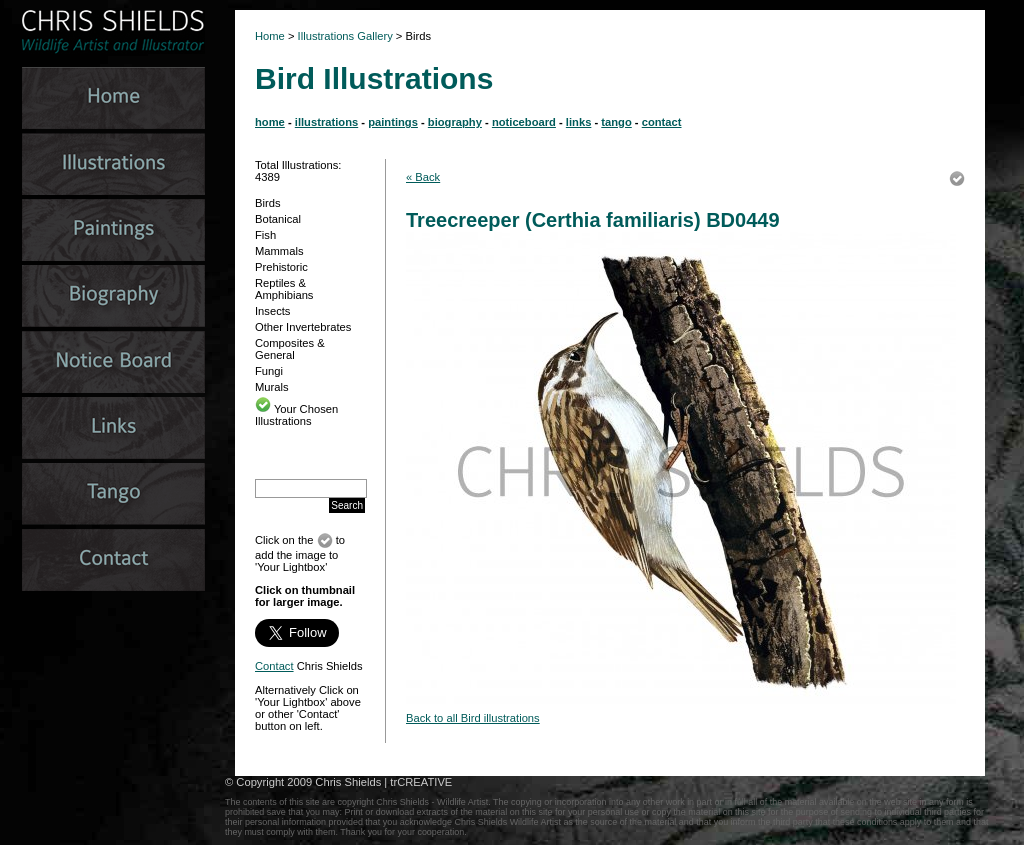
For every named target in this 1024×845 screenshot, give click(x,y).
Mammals (279, 251)
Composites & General (290, 349)
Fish (265, 235)
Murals (272, 387)
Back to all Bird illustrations (473, 718)
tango (616, 122)
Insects (272, 311)
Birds (268, 203)
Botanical (278, 219)
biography (455, 122)
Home (270, 36)
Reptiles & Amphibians (284, 289)
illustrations (326, 122)
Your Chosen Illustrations (296, 415)
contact (662, 122)
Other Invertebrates (303, 327)
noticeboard (524, 122)
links (579, 122)
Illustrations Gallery (344, 36)
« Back (423, 177)
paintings (393, 122)
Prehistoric (281, 267)
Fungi (269, 371)
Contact (274, 666)
